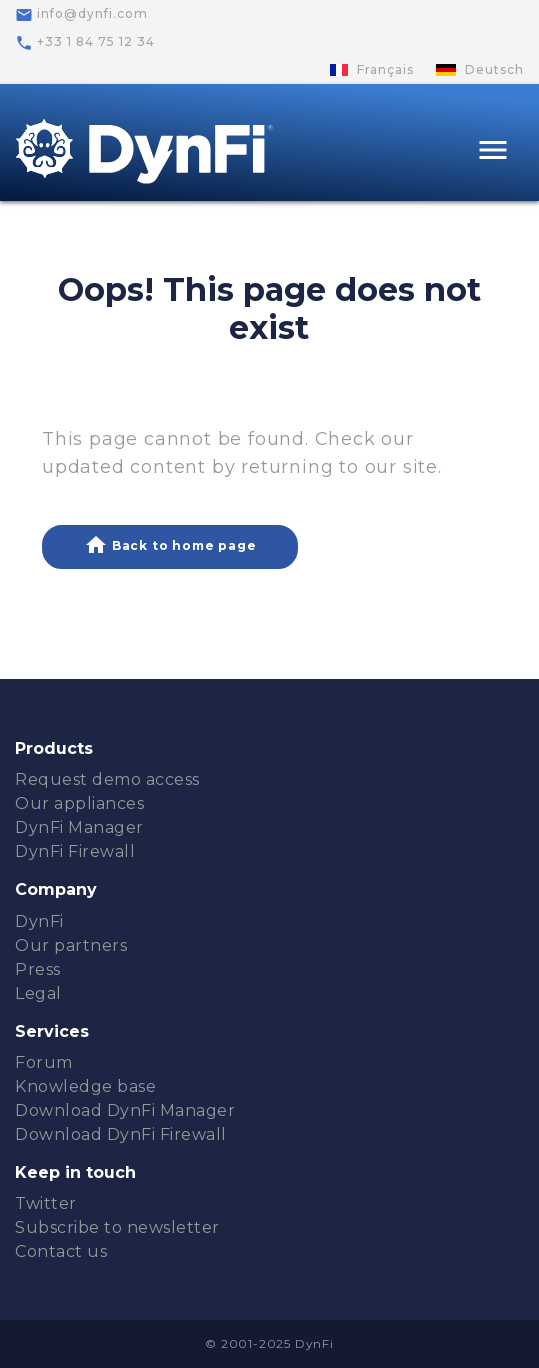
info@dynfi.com (81, 15)
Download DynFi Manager (125, 1110)
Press (38, 969)
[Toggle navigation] (493, 152)
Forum (44, 1062)
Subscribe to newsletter (117, 1227)
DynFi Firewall (75, 851)
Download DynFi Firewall (121, 1134)
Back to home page (170, 545)
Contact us (61, 1251)
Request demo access (107, 779)
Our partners (71, 945)
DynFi (39, 921)
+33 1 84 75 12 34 (85, 43)
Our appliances (79, 803)
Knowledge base (85, 1086)
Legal (38, 993)
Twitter (46, 1203)
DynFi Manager (79, 827)
